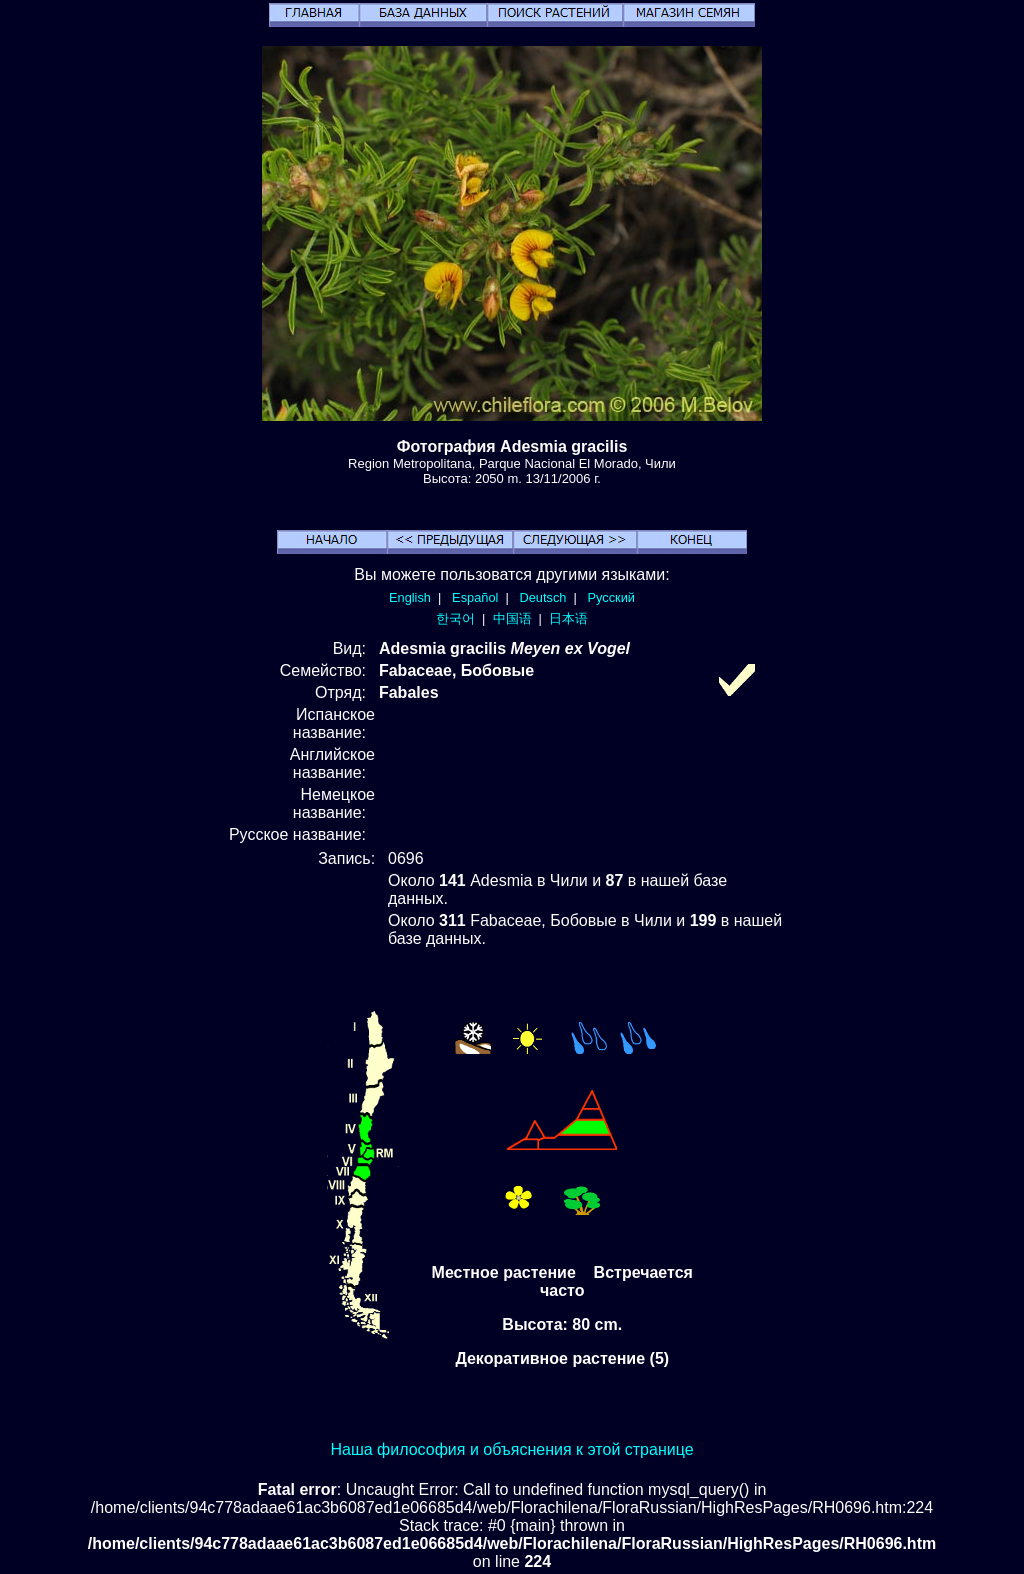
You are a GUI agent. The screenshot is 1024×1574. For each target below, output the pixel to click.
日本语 (568, 618)
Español (475, 597)
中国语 (512, 618)
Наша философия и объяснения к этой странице (511, 1449)
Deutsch (542, 597)
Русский (611, 597)
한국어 (455, 618)
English (410, 597)
